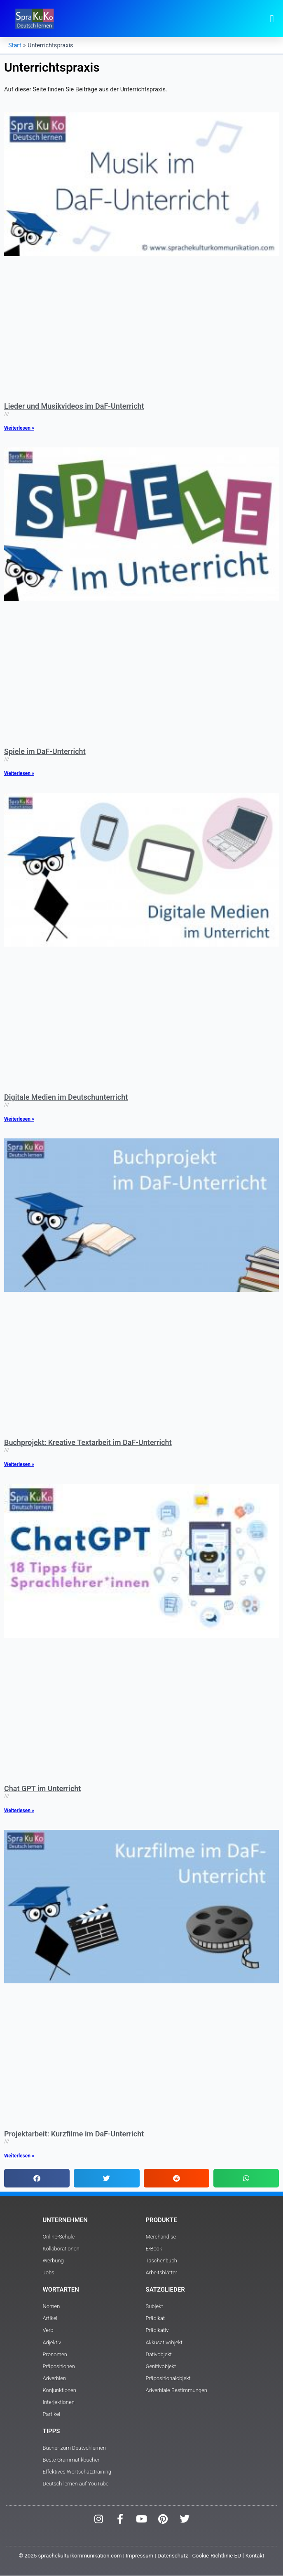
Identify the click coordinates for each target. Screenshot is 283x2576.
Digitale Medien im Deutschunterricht (66, 1097)
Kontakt (255, 2556)
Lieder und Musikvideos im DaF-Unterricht (74, 406)
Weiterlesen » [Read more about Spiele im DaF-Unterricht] (19, 773)
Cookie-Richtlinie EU (216, 2556)
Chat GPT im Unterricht (42, 1788)
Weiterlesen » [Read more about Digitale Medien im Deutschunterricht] (19, 1119)
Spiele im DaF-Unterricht (45, 751)
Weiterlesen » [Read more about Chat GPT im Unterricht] (19, 1810)
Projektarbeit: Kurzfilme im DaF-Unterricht (74, 2133)
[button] (271, 18)
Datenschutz (172, 2556)
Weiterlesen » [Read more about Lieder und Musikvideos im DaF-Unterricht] (19, 428)
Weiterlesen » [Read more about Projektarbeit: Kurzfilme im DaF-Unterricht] (19, 2156)
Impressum (139, 2556)
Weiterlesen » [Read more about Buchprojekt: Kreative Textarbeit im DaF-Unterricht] (19, 1464)
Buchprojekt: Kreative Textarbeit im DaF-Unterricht (88, 1442)
